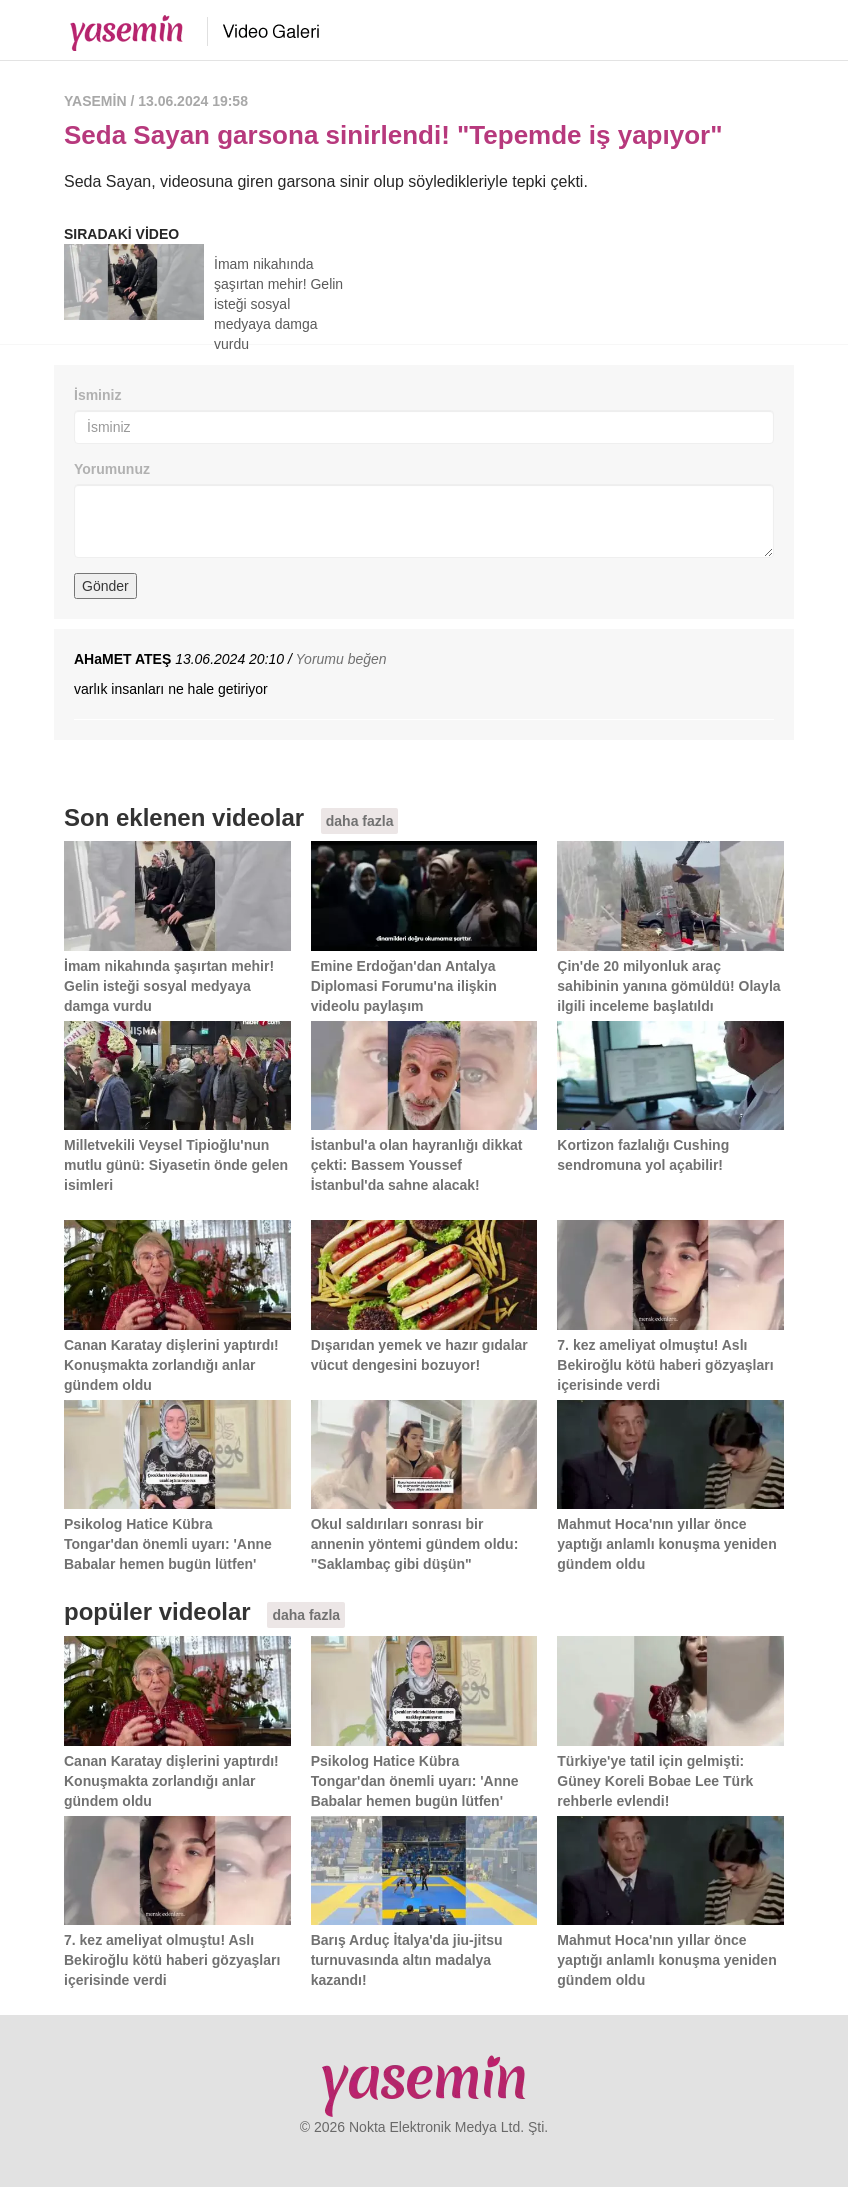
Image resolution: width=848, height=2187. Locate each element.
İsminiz (97, 395)
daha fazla (360, 821)
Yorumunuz (112, 469)
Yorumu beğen (341, 659)
